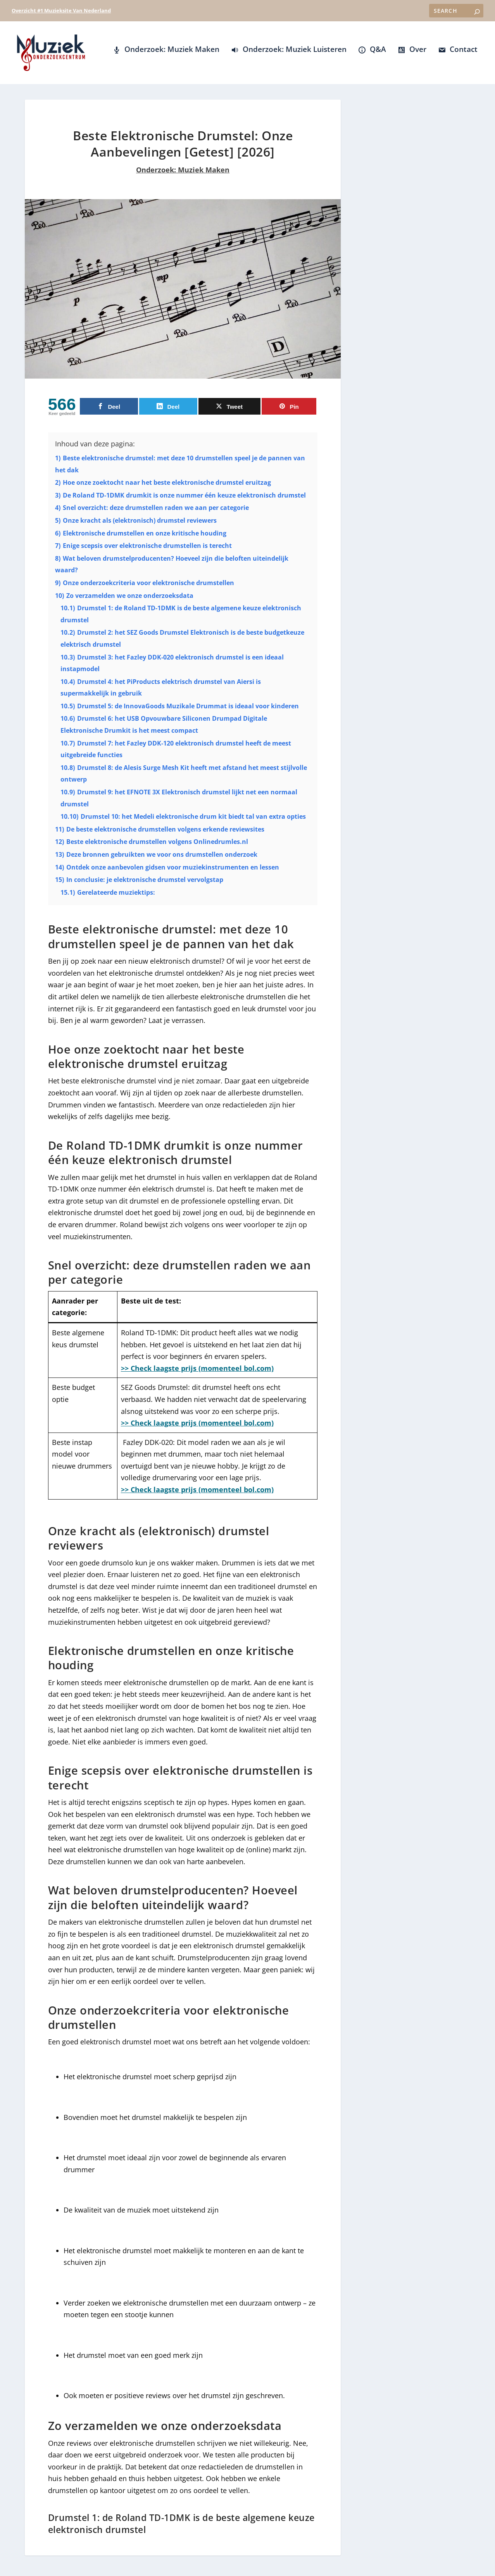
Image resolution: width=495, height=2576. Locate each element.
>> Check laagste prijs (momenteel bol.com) (197, 1373)
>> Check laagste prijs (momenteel (182, 1494)
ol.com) (261, 1494)
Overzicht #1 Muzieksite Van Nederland (61, 10)
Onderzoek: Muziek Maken (182, 174)
